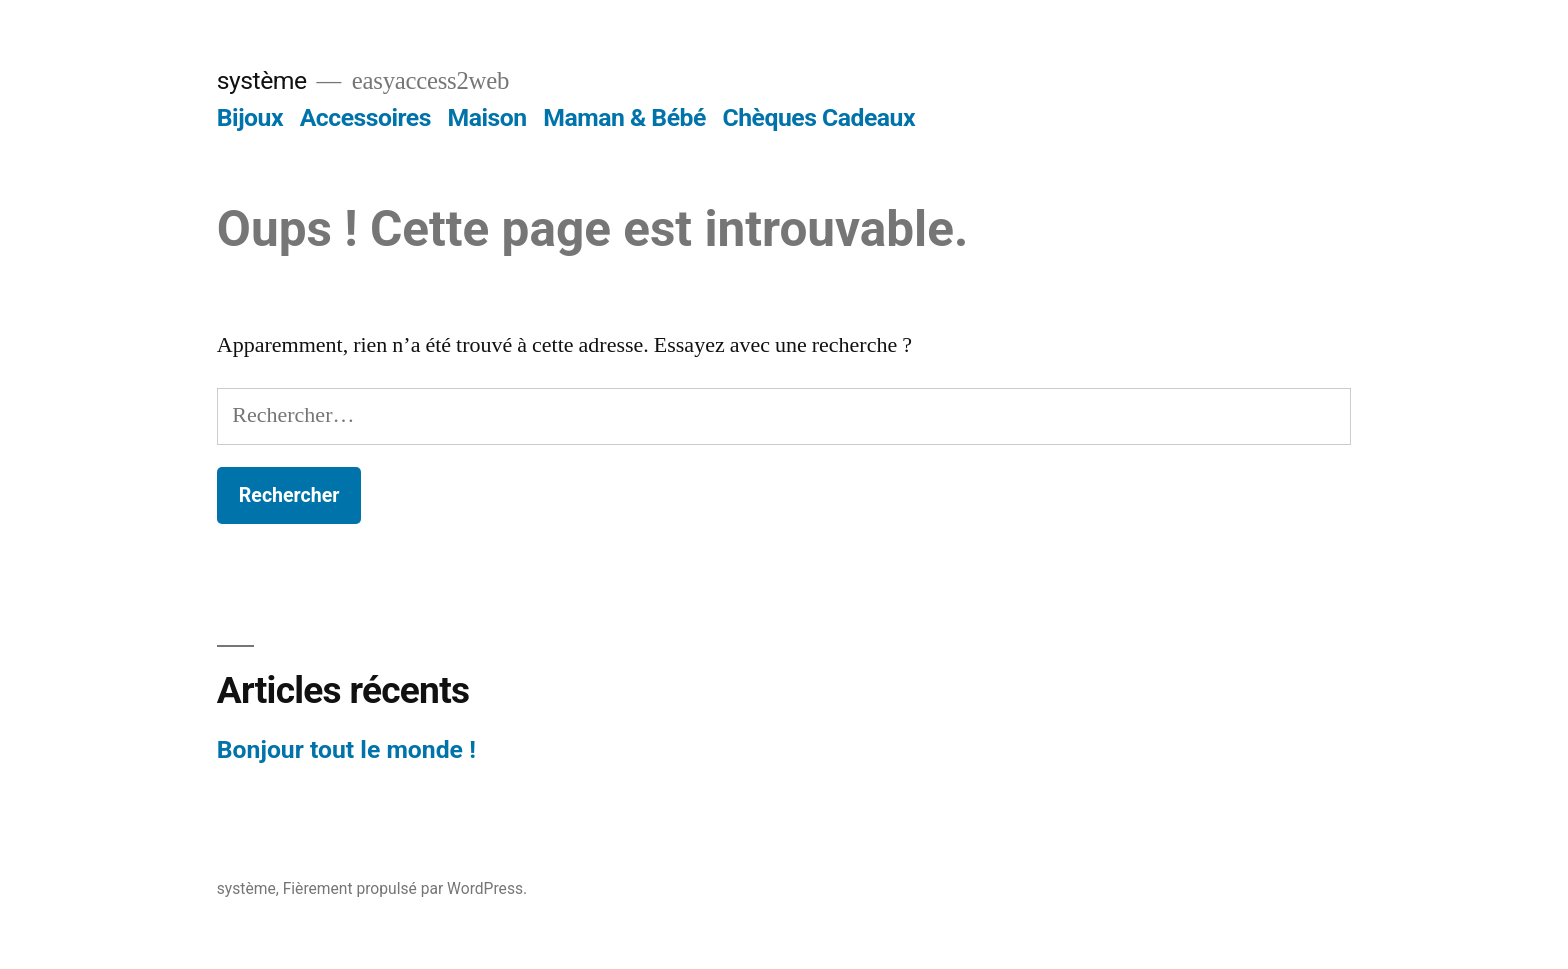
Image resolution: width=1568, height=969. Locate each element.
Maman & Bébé (624, 117)
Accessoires (365, 117)
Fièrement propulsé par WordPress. (405, 888)
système (262, 80)
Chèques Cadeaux (819, 117)
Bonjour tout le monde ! (346, 749)
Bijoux (250, 117)
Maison (487, 117)
